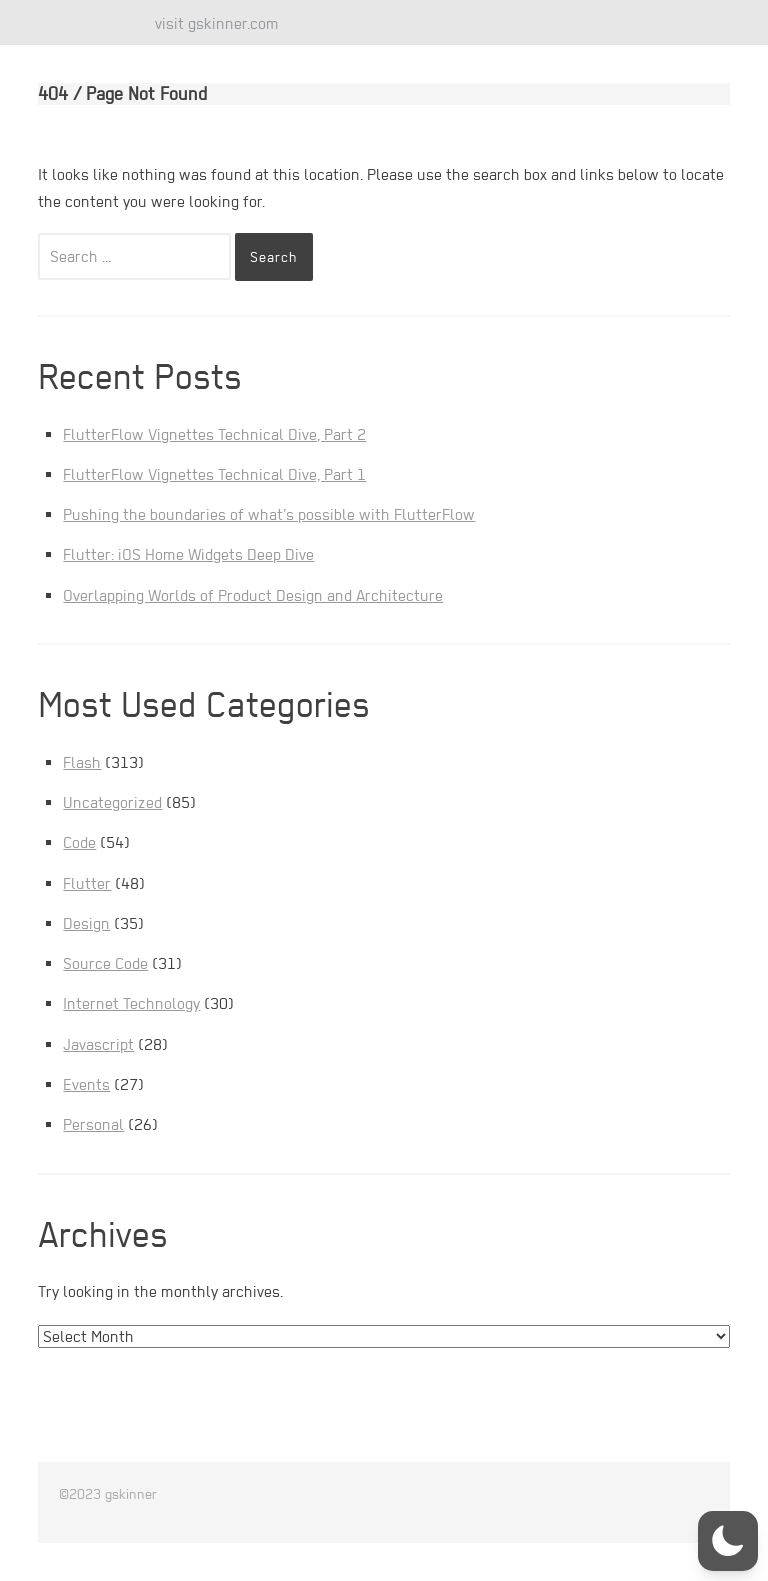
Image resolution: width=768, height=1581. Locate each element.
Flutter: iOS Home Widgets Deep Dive (188, 554)
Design (86, 923)
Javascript (98, 1044)
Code (79, 842)
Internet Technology (131, 1003)
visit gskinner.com (217, 23)
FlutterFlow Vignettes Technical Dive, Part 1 (214, 474)
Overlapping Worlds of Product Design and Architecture (253, 595)
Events (86, 1084)
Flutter (87, 883)
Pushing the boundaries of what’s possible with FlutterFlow (269, 514)
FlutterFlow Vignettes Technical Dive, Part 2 (214, 434)
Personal (93, 1124)
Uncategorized (112, 802)
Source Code (105, 963)
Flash (82, 762)
